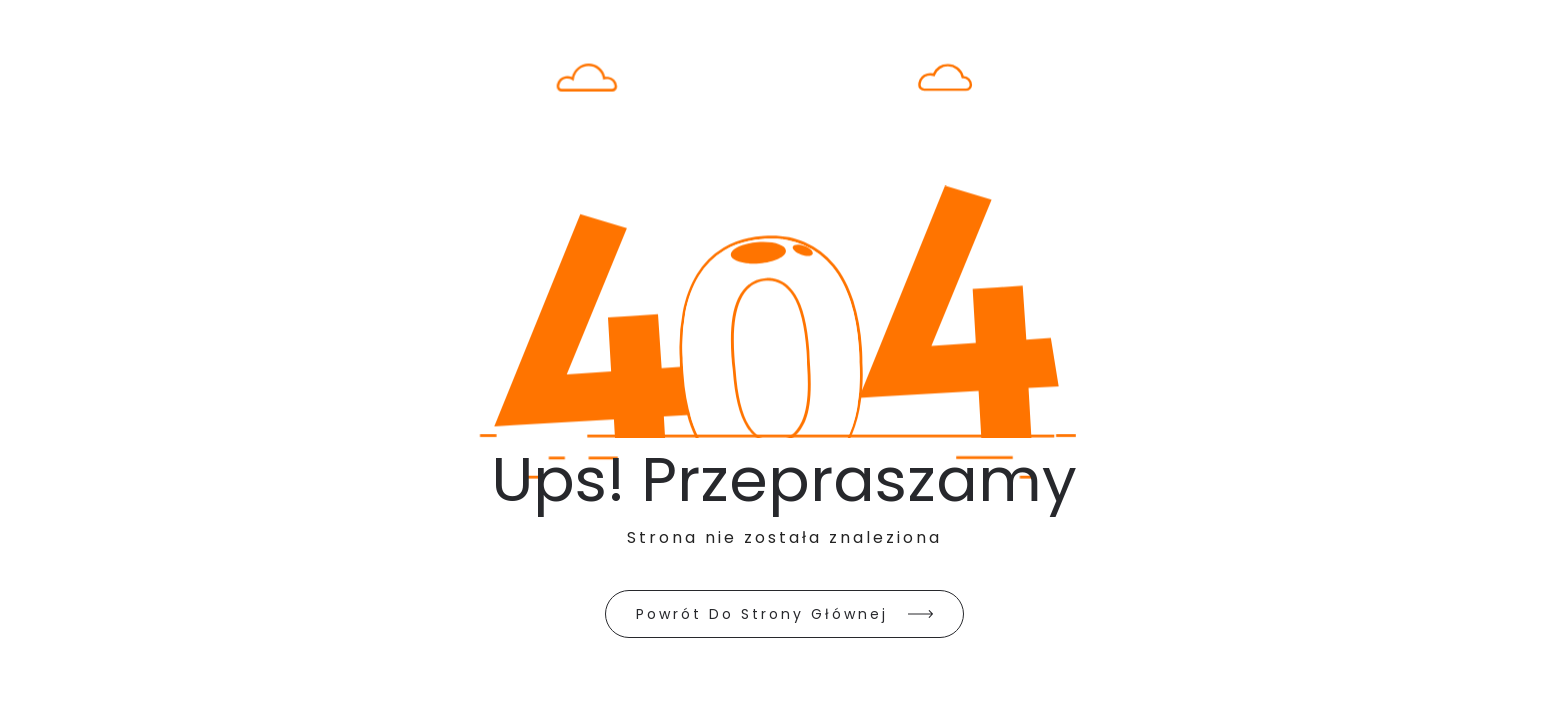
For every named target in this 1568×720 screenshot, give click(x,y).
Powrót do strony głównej (762, 614)
